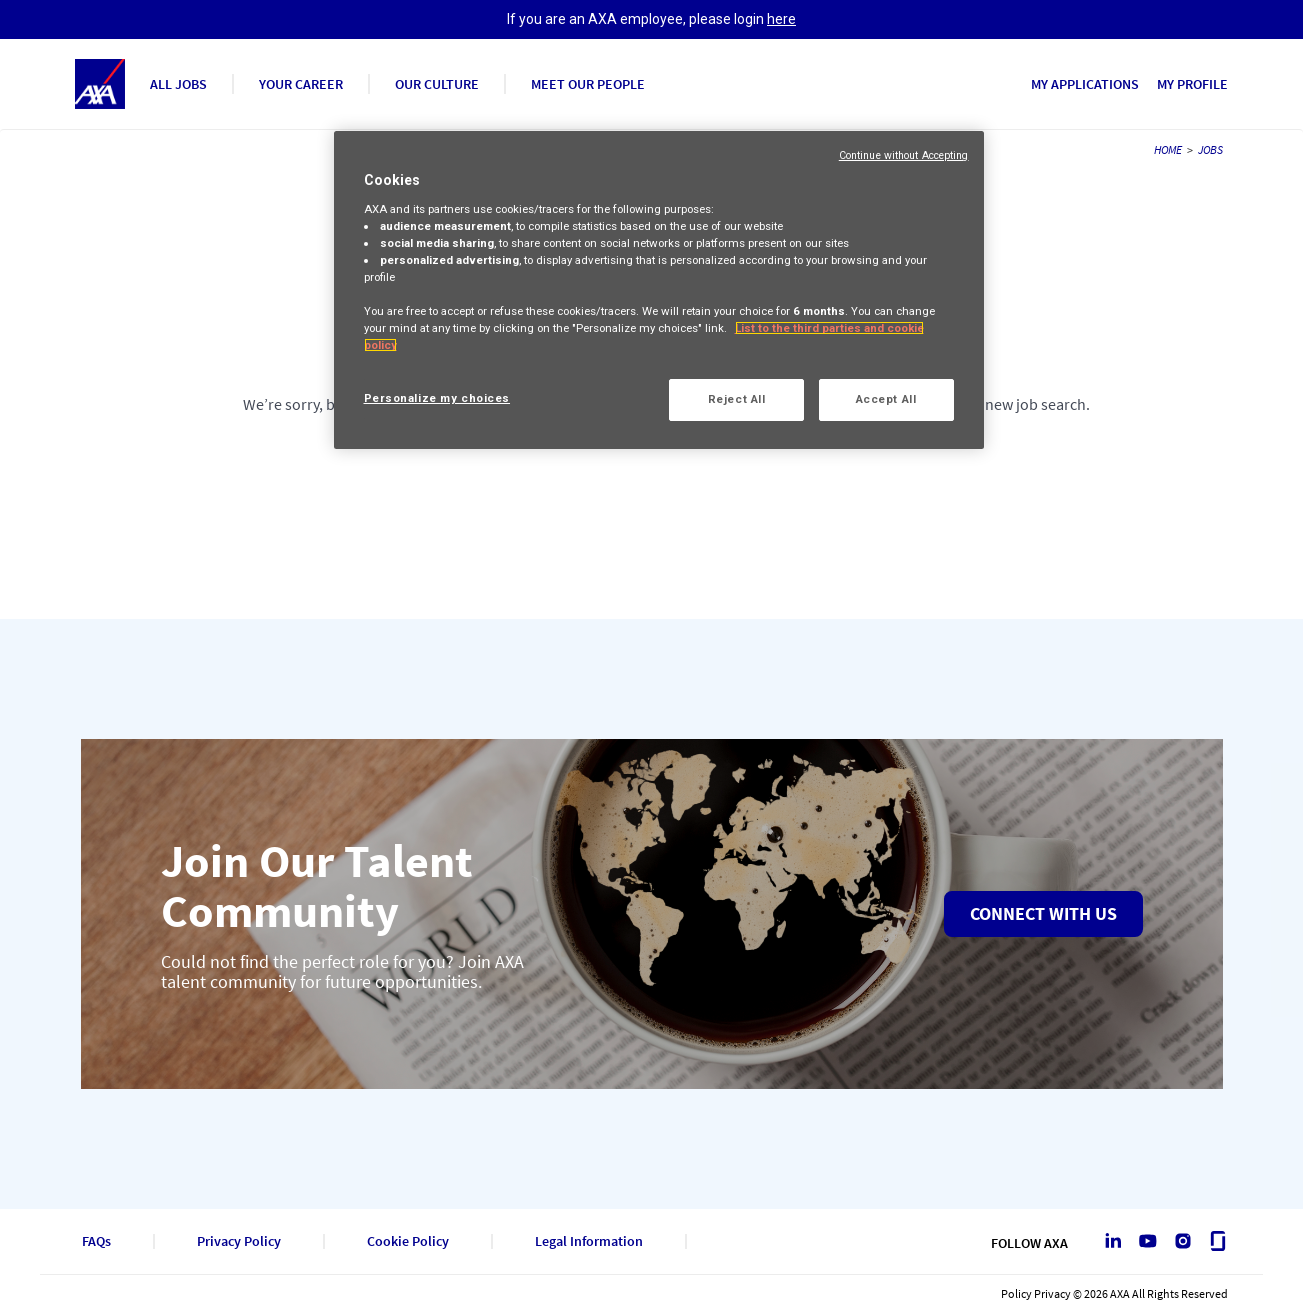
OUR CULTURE (437, 84)
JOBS (1210, 149)
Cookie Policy (408, 1241)
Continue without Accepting (904, 155)
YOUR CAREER (301, 84)
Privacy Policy (239, 1241)
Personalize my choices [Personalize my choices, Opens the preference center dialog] (437, 398)
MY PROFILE (1192, 84)
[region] (659, 290)
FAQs (96, 1241)
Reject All (737, 399)
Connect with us (1043, 913)
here (781, 19)
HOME (1168, 149)
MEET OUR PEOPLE (588, 84)
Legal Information (589, 1241)
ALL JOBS (178, 84)
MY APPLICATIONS (1085, 84)
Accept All (886, 399)
